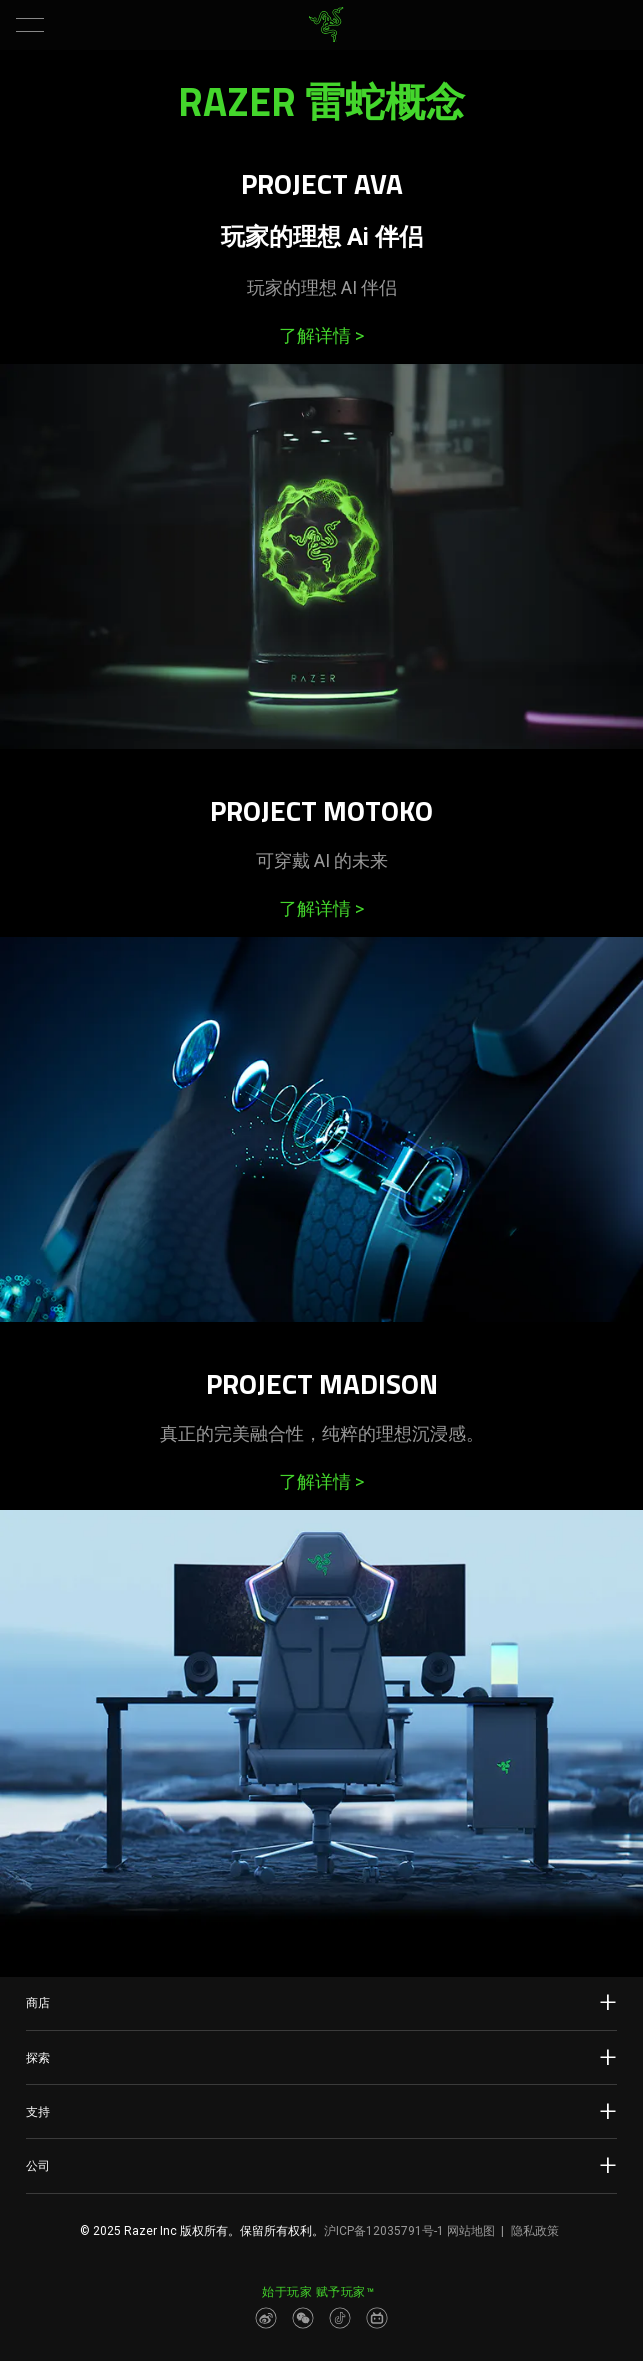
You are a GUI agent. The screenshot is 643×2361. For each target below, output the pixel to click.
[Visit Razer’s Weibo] (266, 2318)
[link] (325, 25)
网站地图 (471, 2231)
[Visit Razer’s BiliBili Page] (377, 2318)
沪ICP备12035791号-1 (384, 2231)
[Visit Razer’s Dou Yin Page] (340, 2318)
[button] (30, 25)
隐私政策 (535, 2231)
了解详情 (321, 335)
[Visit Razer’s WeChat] (303, 2318)
